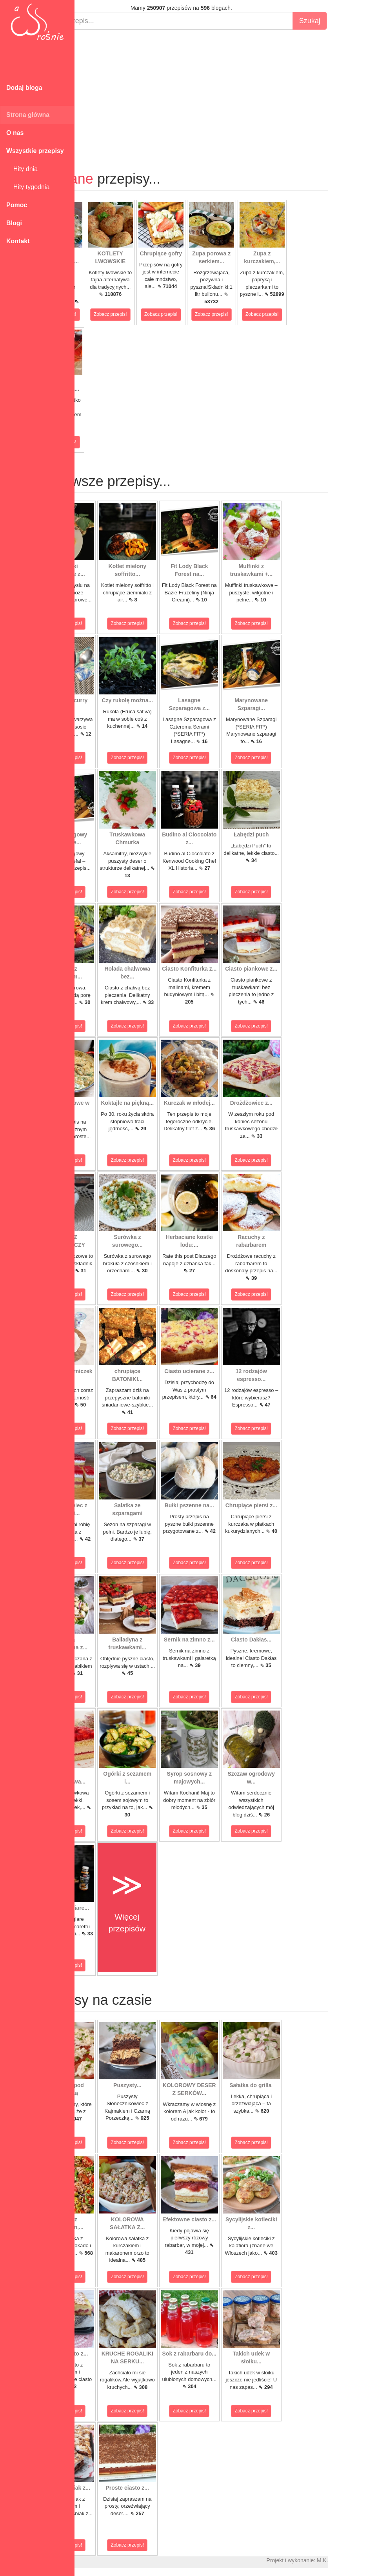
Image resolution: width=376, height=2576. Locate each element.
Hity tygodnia (27, 187)
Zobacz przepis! (103, 314)
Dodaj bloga (24, 87)
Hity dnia (22, 169)
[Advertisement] (225, 93)
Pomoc (16, 205)
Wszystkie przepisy (35, 151)
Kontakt (18, 241)
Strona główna (27, 114)
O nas (15, 132)
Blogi (14, 223)
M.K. (366, 2560)
